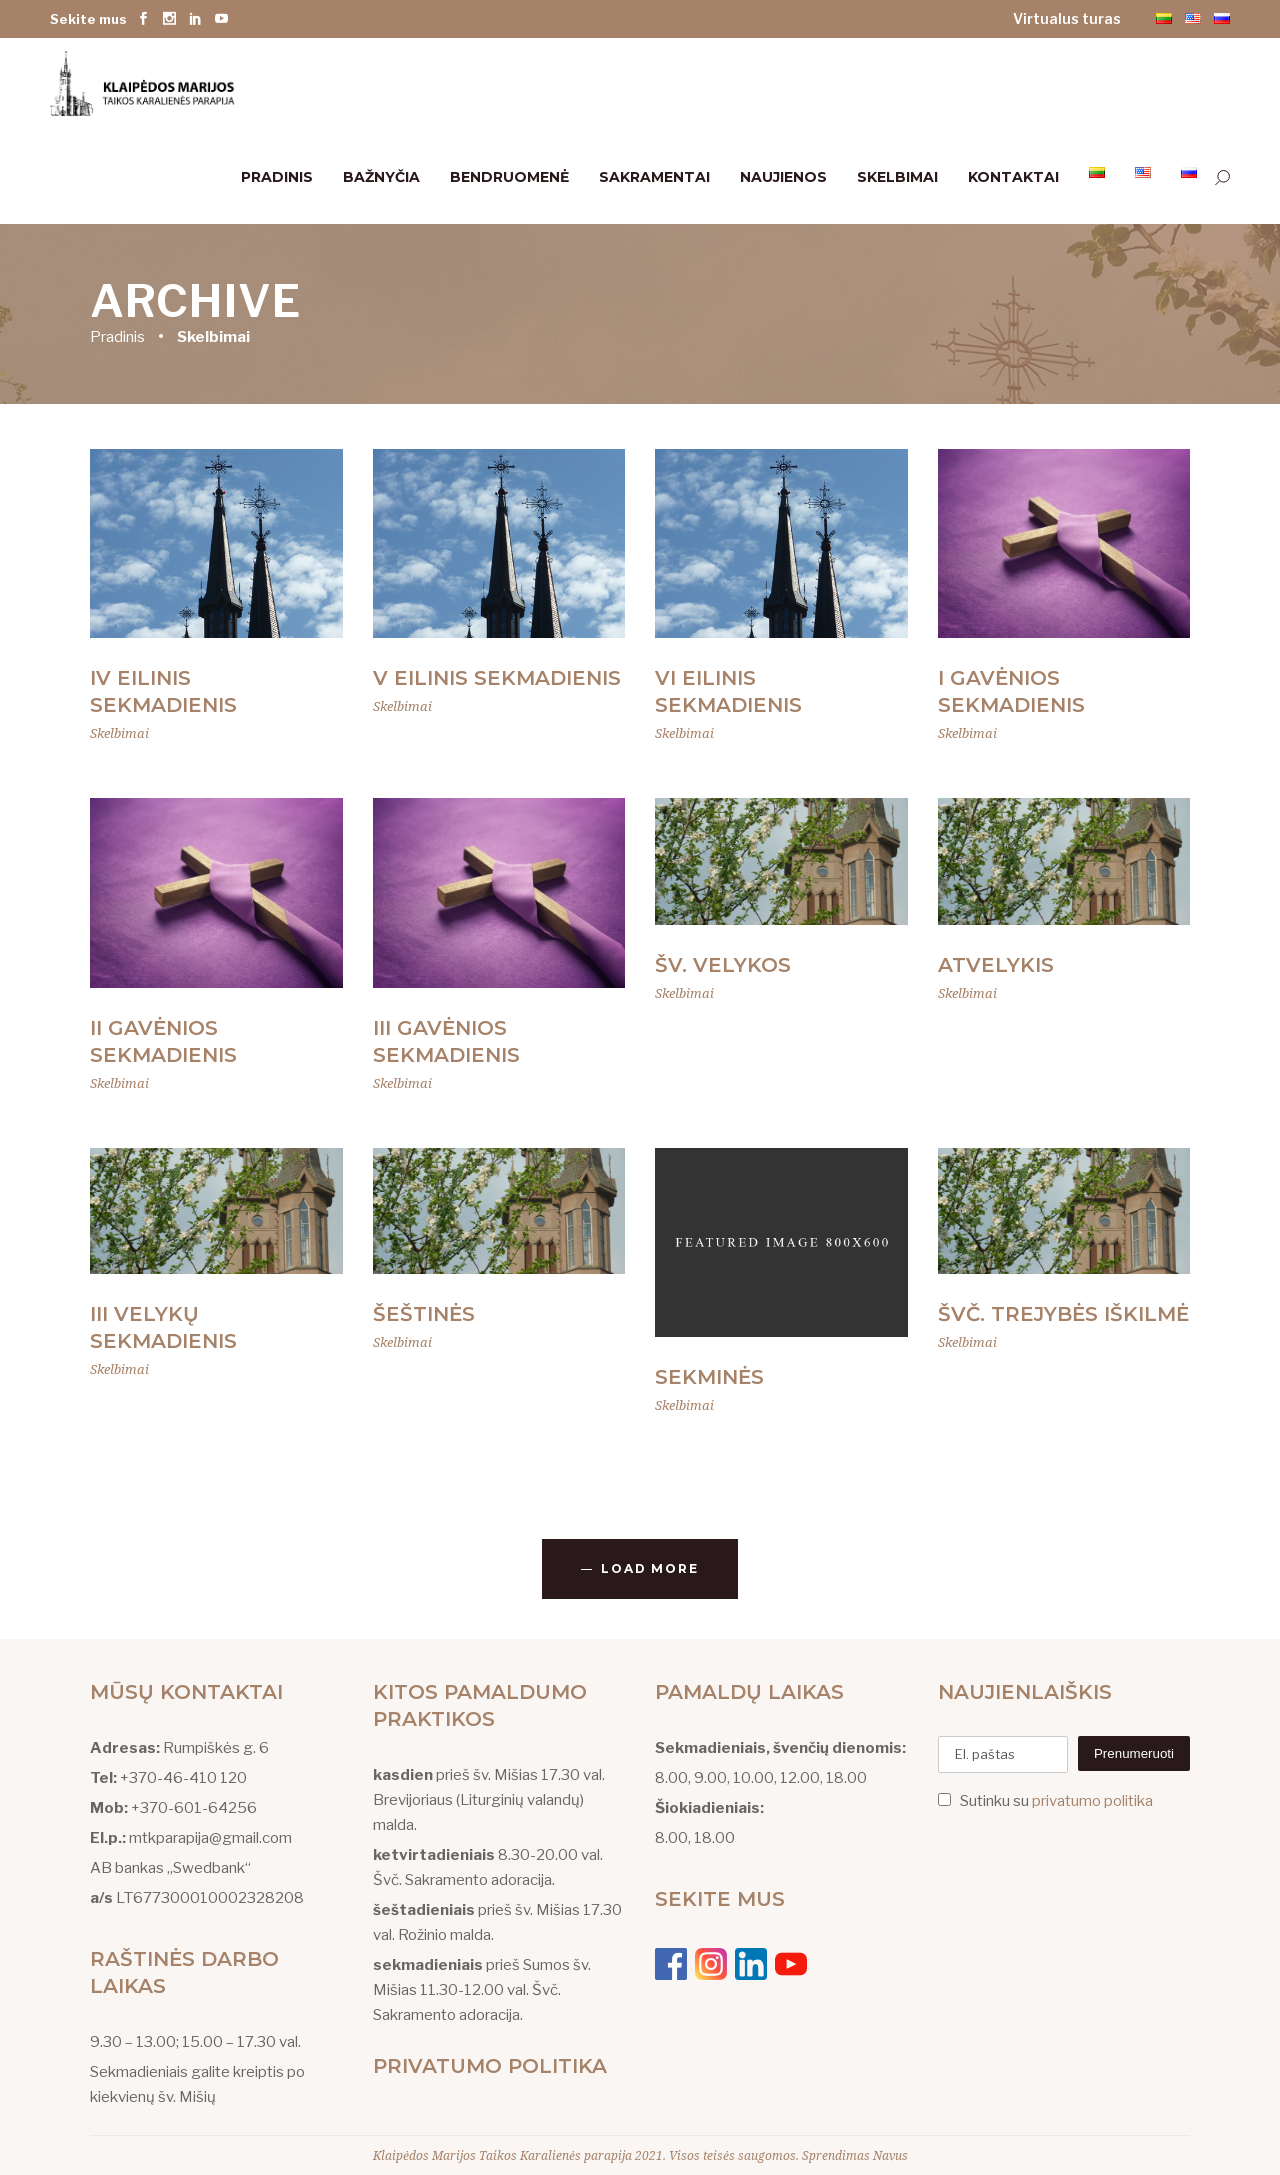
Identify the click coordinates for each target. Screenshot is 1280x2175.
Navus (890, 2155)
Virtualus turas (1067, 18)
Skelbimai (119, 733)
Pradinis (117, 336)
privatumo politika (1092, 1801)
